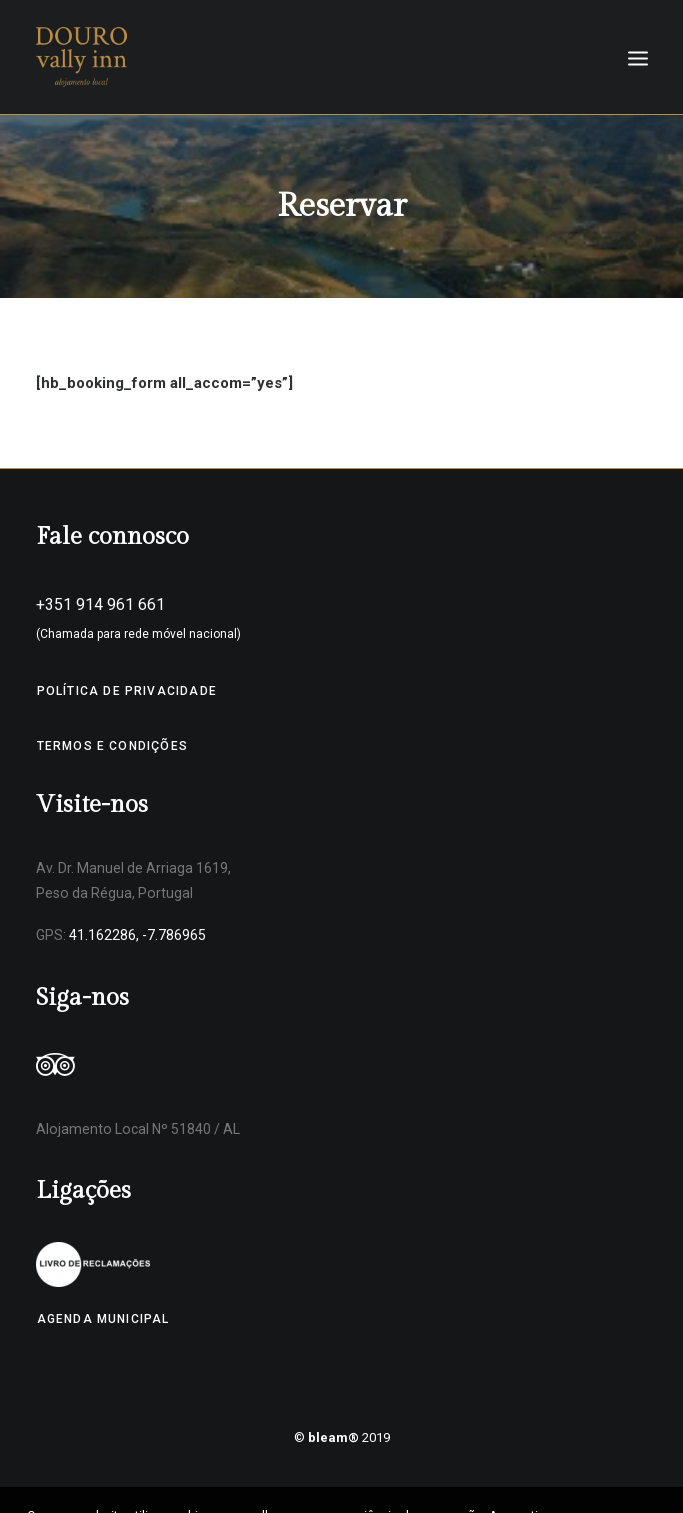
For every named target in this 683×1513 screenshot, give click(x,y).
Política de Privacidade (127, 691)
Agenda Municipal (103, 1319)
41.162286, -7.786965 (137, 935)
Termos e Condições (113, 746)
